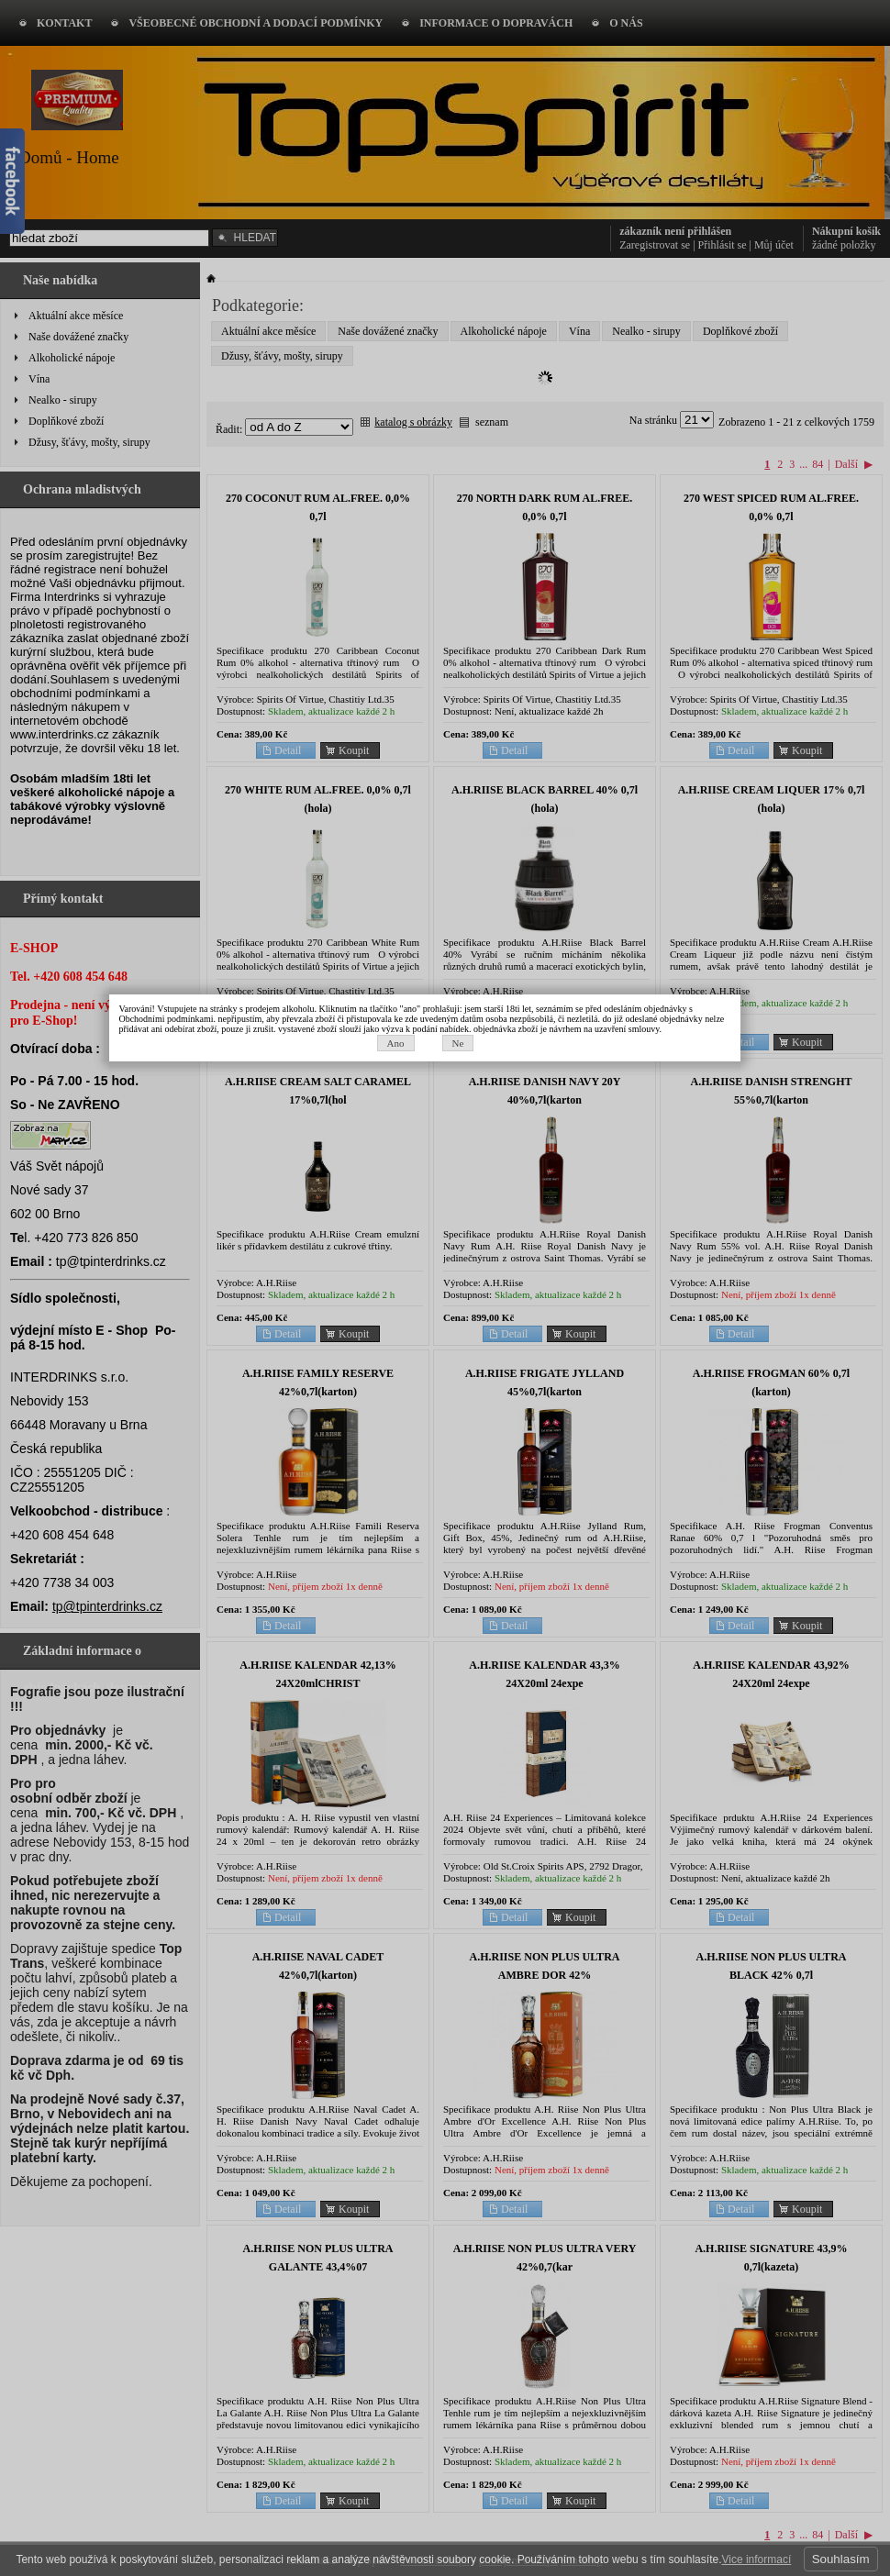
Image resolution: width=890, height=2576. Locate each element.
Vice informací (756, 2559)
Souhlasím (841, 2559)
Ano (415, 1302)
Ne (478, 1302)
